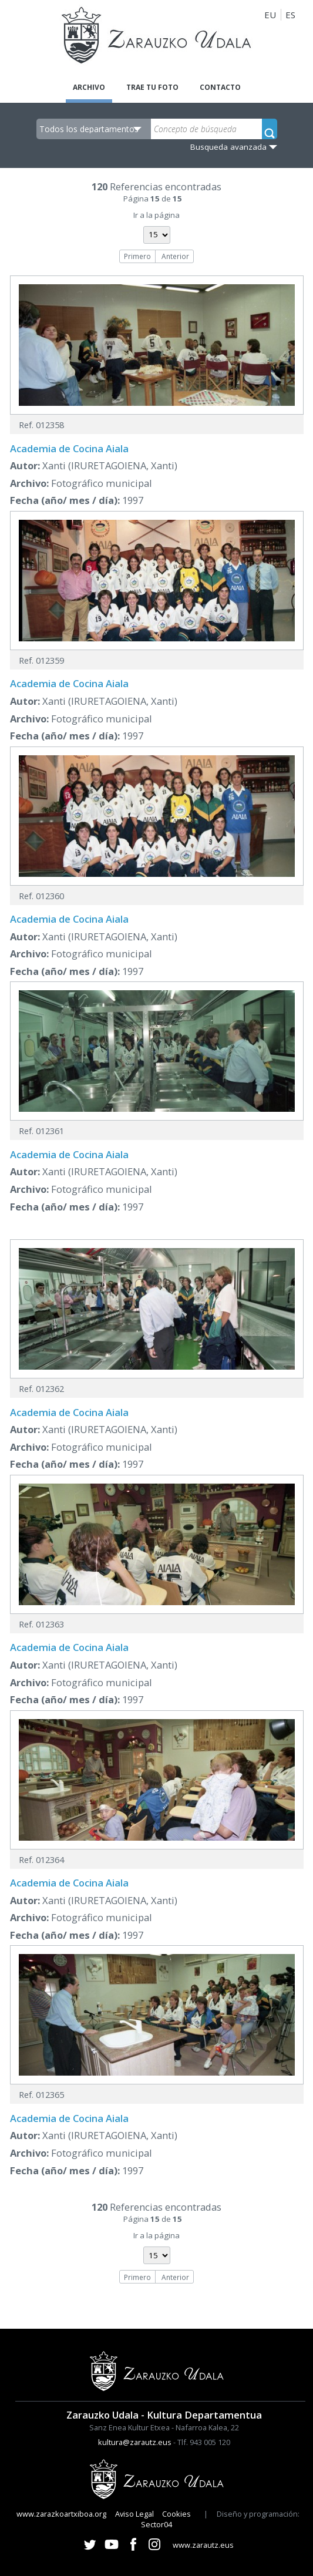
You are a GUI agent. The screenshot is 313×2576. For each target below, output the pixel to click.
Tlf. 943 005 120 (203, 2442)
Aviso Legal (134, 2513)
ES (290, 15)
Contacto (220, 87)
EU (270, 15)
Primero (137, 256)
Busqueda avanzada (228, 147)
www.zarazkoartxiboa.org (61, 2513)
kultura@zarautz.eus (134, 2442)
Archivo (89, 87)
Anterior (175, 256)
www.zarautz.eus (203, 2545)
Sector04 (156, 2524)
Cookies (176, 2513)
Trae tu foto (152, 87)
